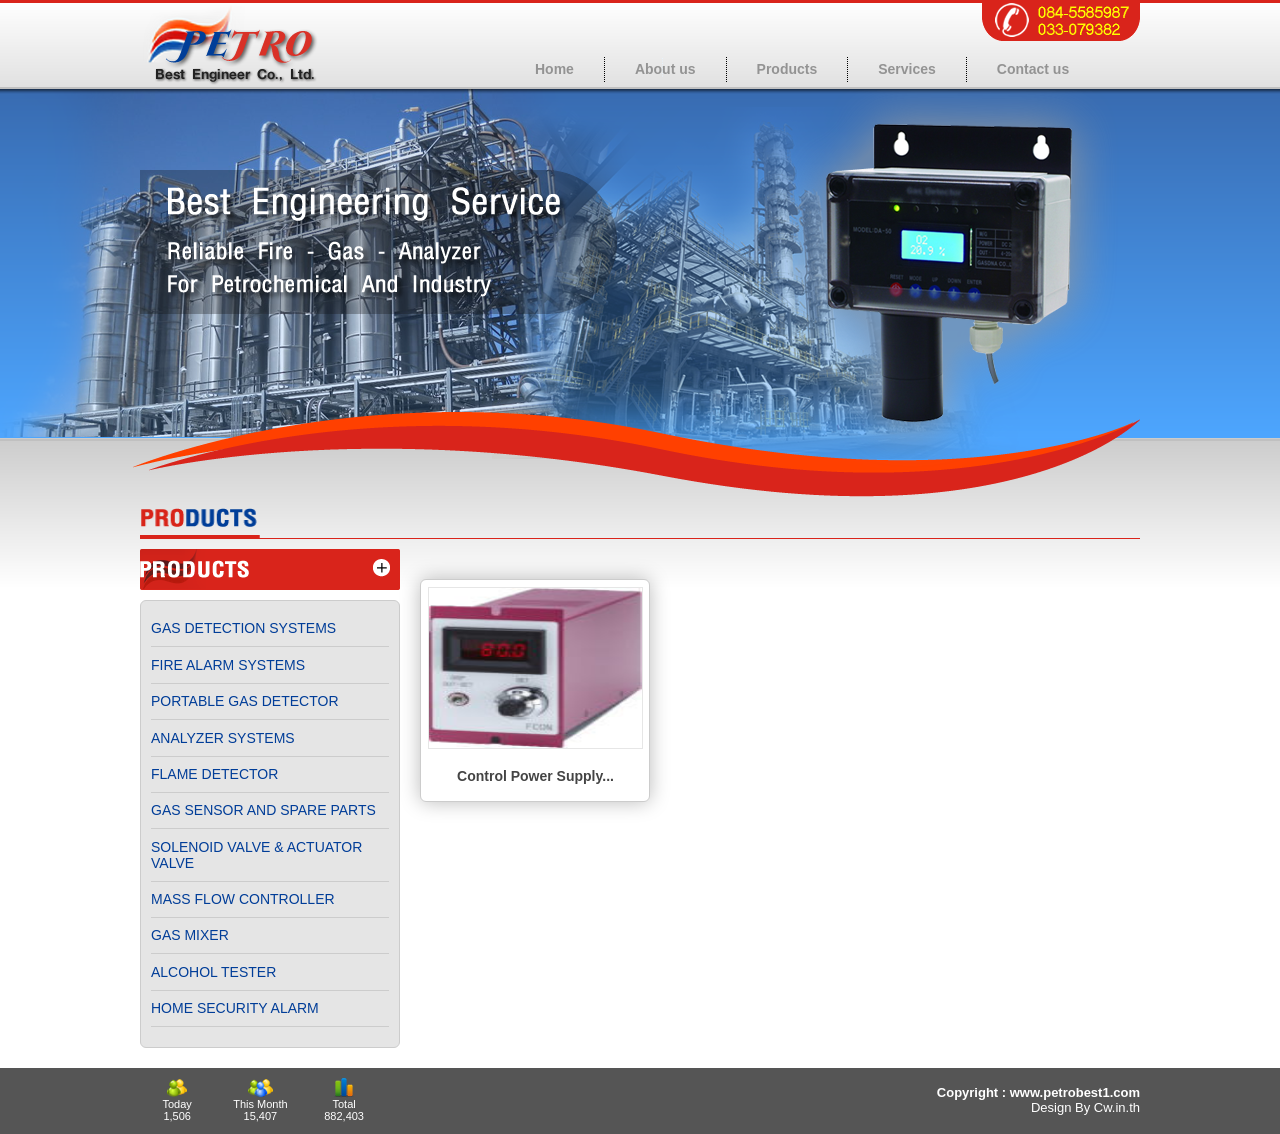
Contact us (1033, 69)
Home (554, 69)
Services (907, 69)
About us (665, 69)
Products (787, 69)
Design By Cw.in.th (1085, 1107)
